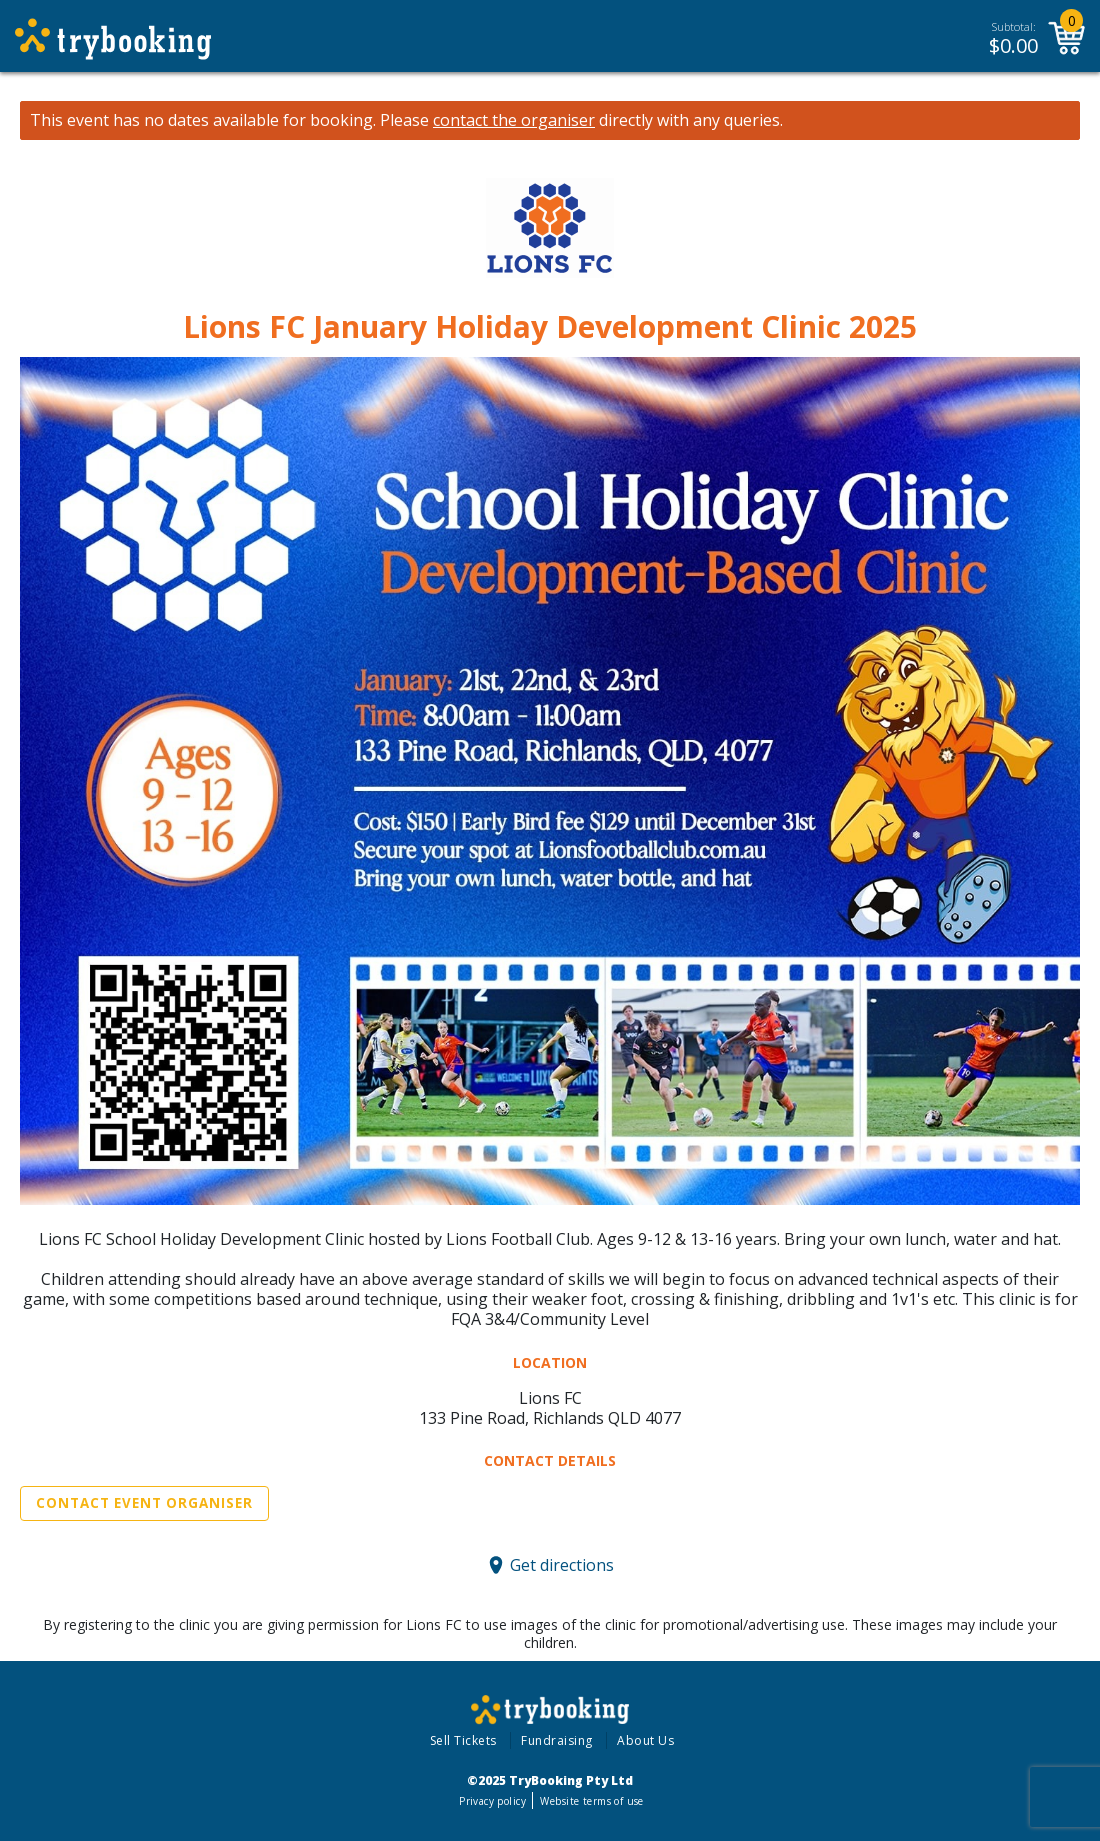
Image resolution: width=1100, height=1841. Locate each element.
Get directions (562, 1565)
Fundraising (557, 1740)
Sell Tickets (463, 1740)
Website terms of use (591, 1801)
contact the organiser (514, 120)
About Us (645, 1740)
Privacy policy (492, 1801)
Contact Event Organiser (144, 1503)
